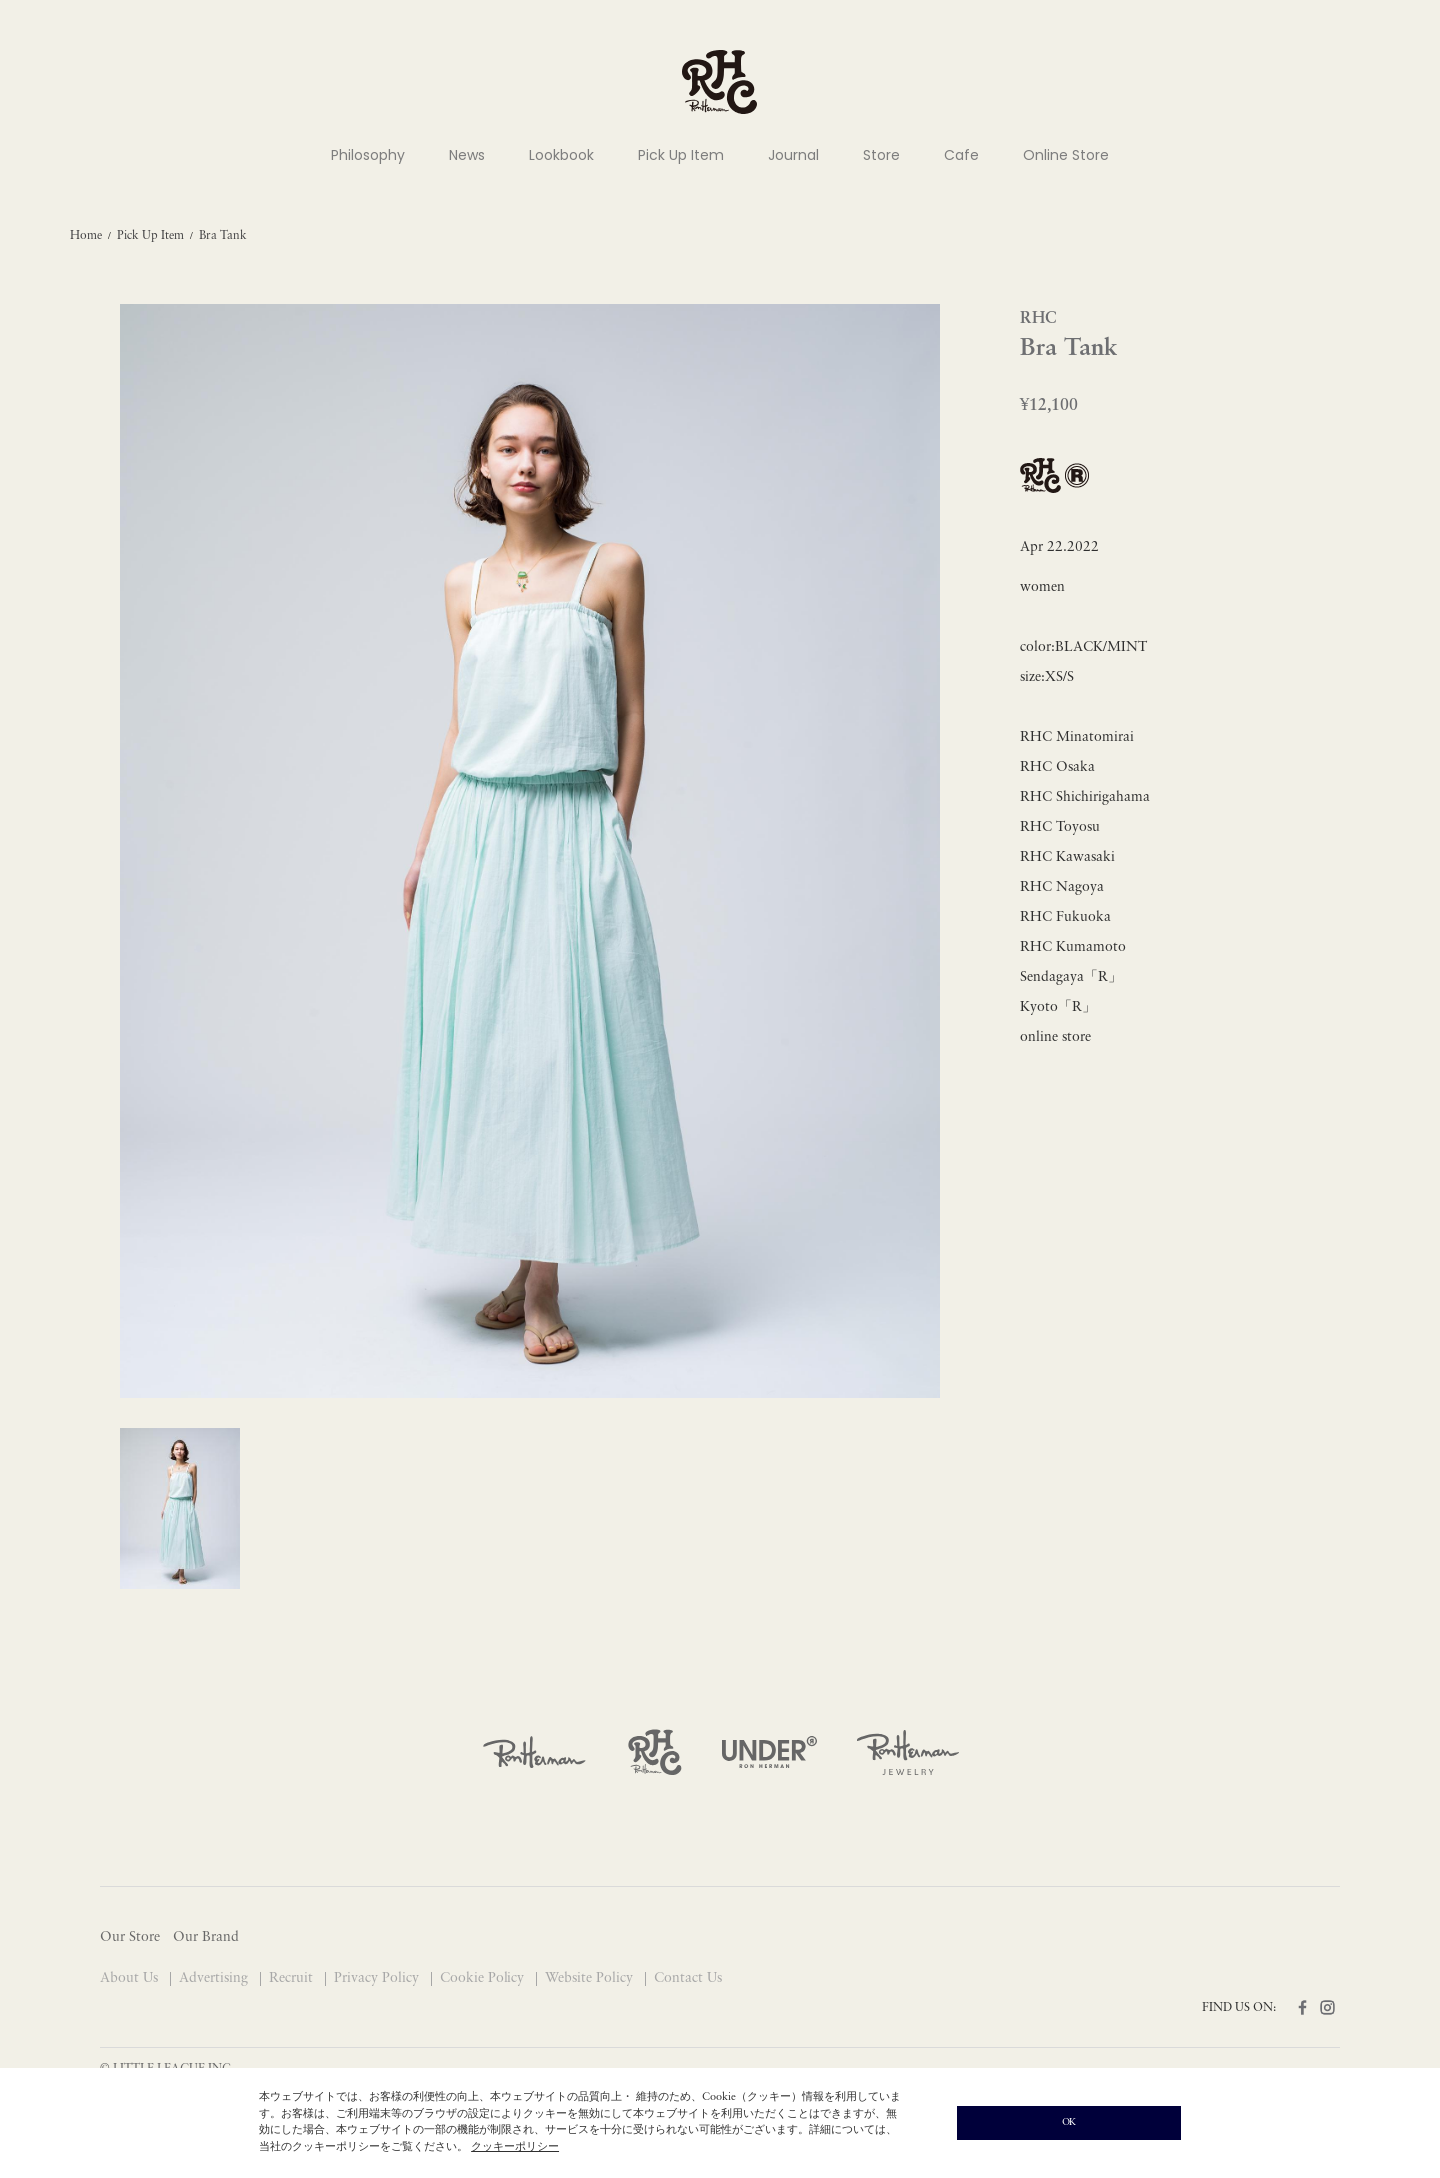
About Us (131, 1978)
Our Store (130, 1937)
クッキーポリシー (515, 2147)
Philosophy (368, 155)
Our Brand (206, 1937)
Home (86, 236)
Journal (793, 155)
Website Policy (591, 1978)
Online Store (1066, 155)
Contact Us (688, 1978)
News (467, 155)
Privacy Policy (378, 1978)
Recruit (293, 1978)
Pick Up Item (681, 155)
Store (881, 155)
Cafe (961, 155)
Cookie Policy (484, 1978)
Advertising (215, 1978)
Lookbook (561, 155)
